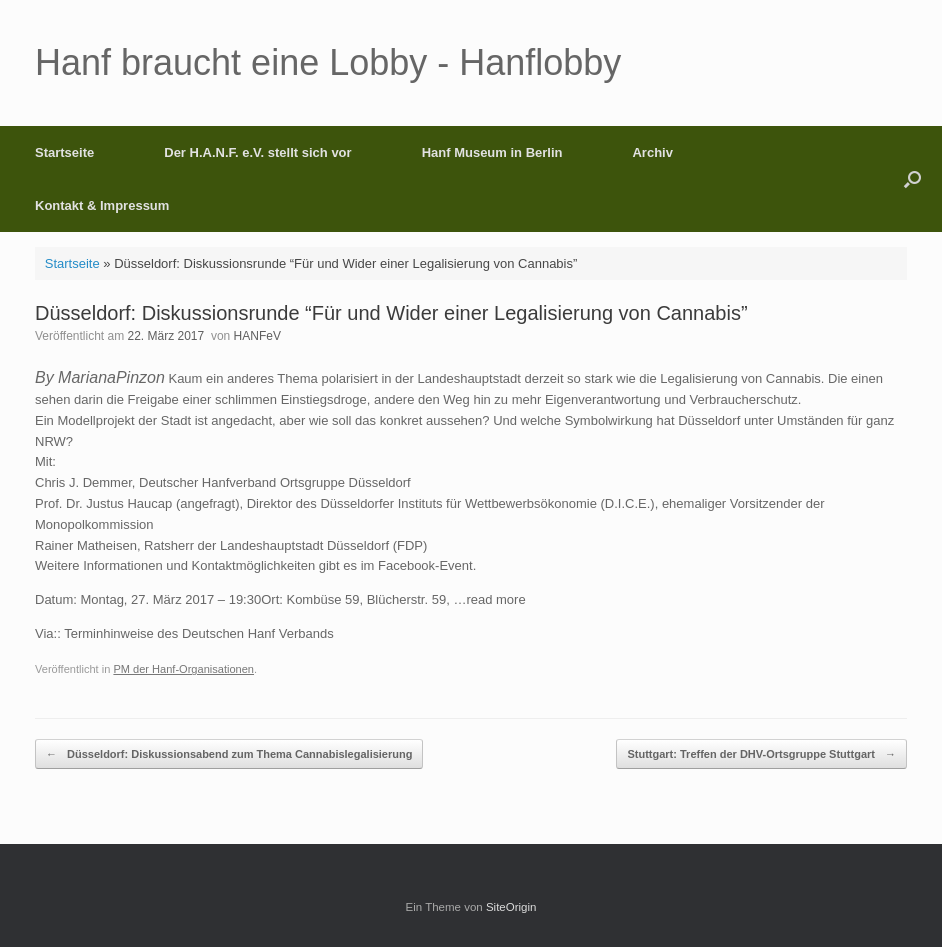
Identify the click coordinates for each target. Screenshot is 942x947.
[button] (912, 179)
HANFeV (257, 336)
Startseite (64, 152)
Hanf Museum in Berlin (492, 152)
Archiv (652, 152)
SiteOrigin (511, 907)
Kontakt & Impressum (102, 205)
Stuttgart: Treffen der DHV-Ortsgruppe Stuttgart (761, 754)
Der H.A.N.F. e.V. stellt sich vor (257, 152)
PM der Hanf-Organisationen (183, 669)
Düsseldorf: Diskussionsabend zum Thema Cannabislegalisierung (229, 754)
